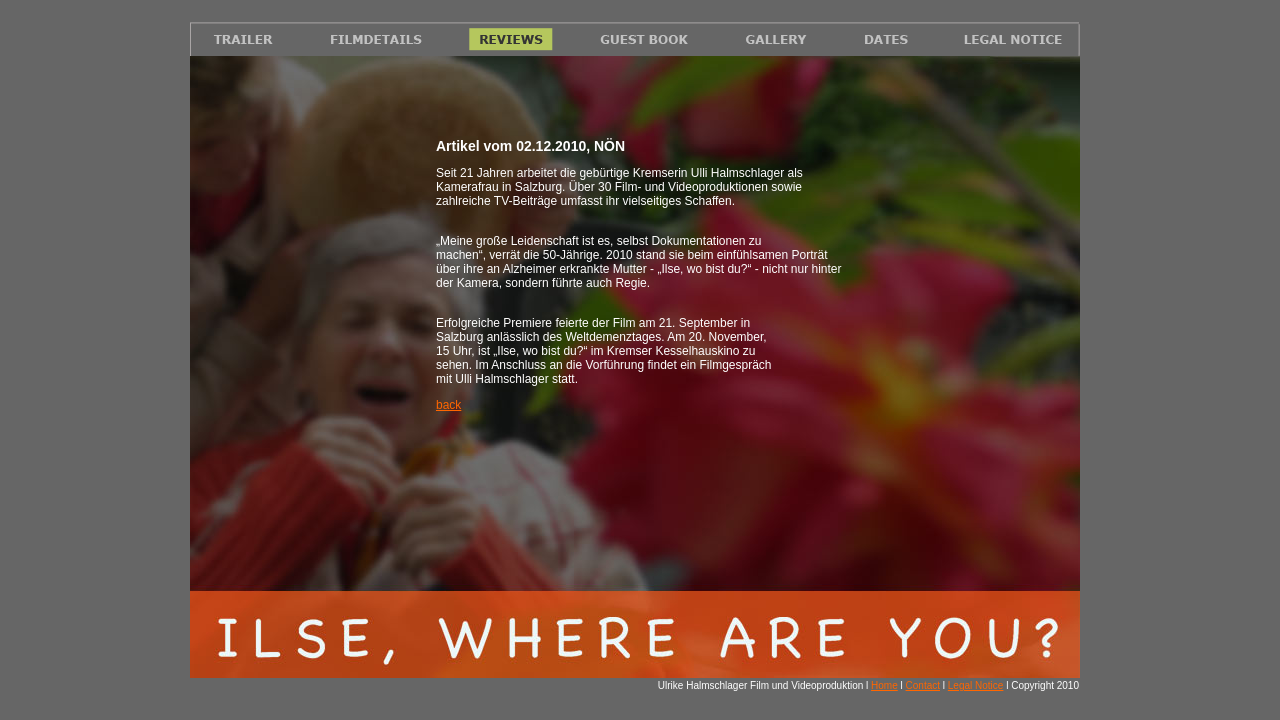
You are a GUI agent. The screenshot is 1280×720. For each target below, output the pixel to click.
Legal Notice (976, 685)
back (448, 405)
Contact (923, 685)
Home (884, 685)
